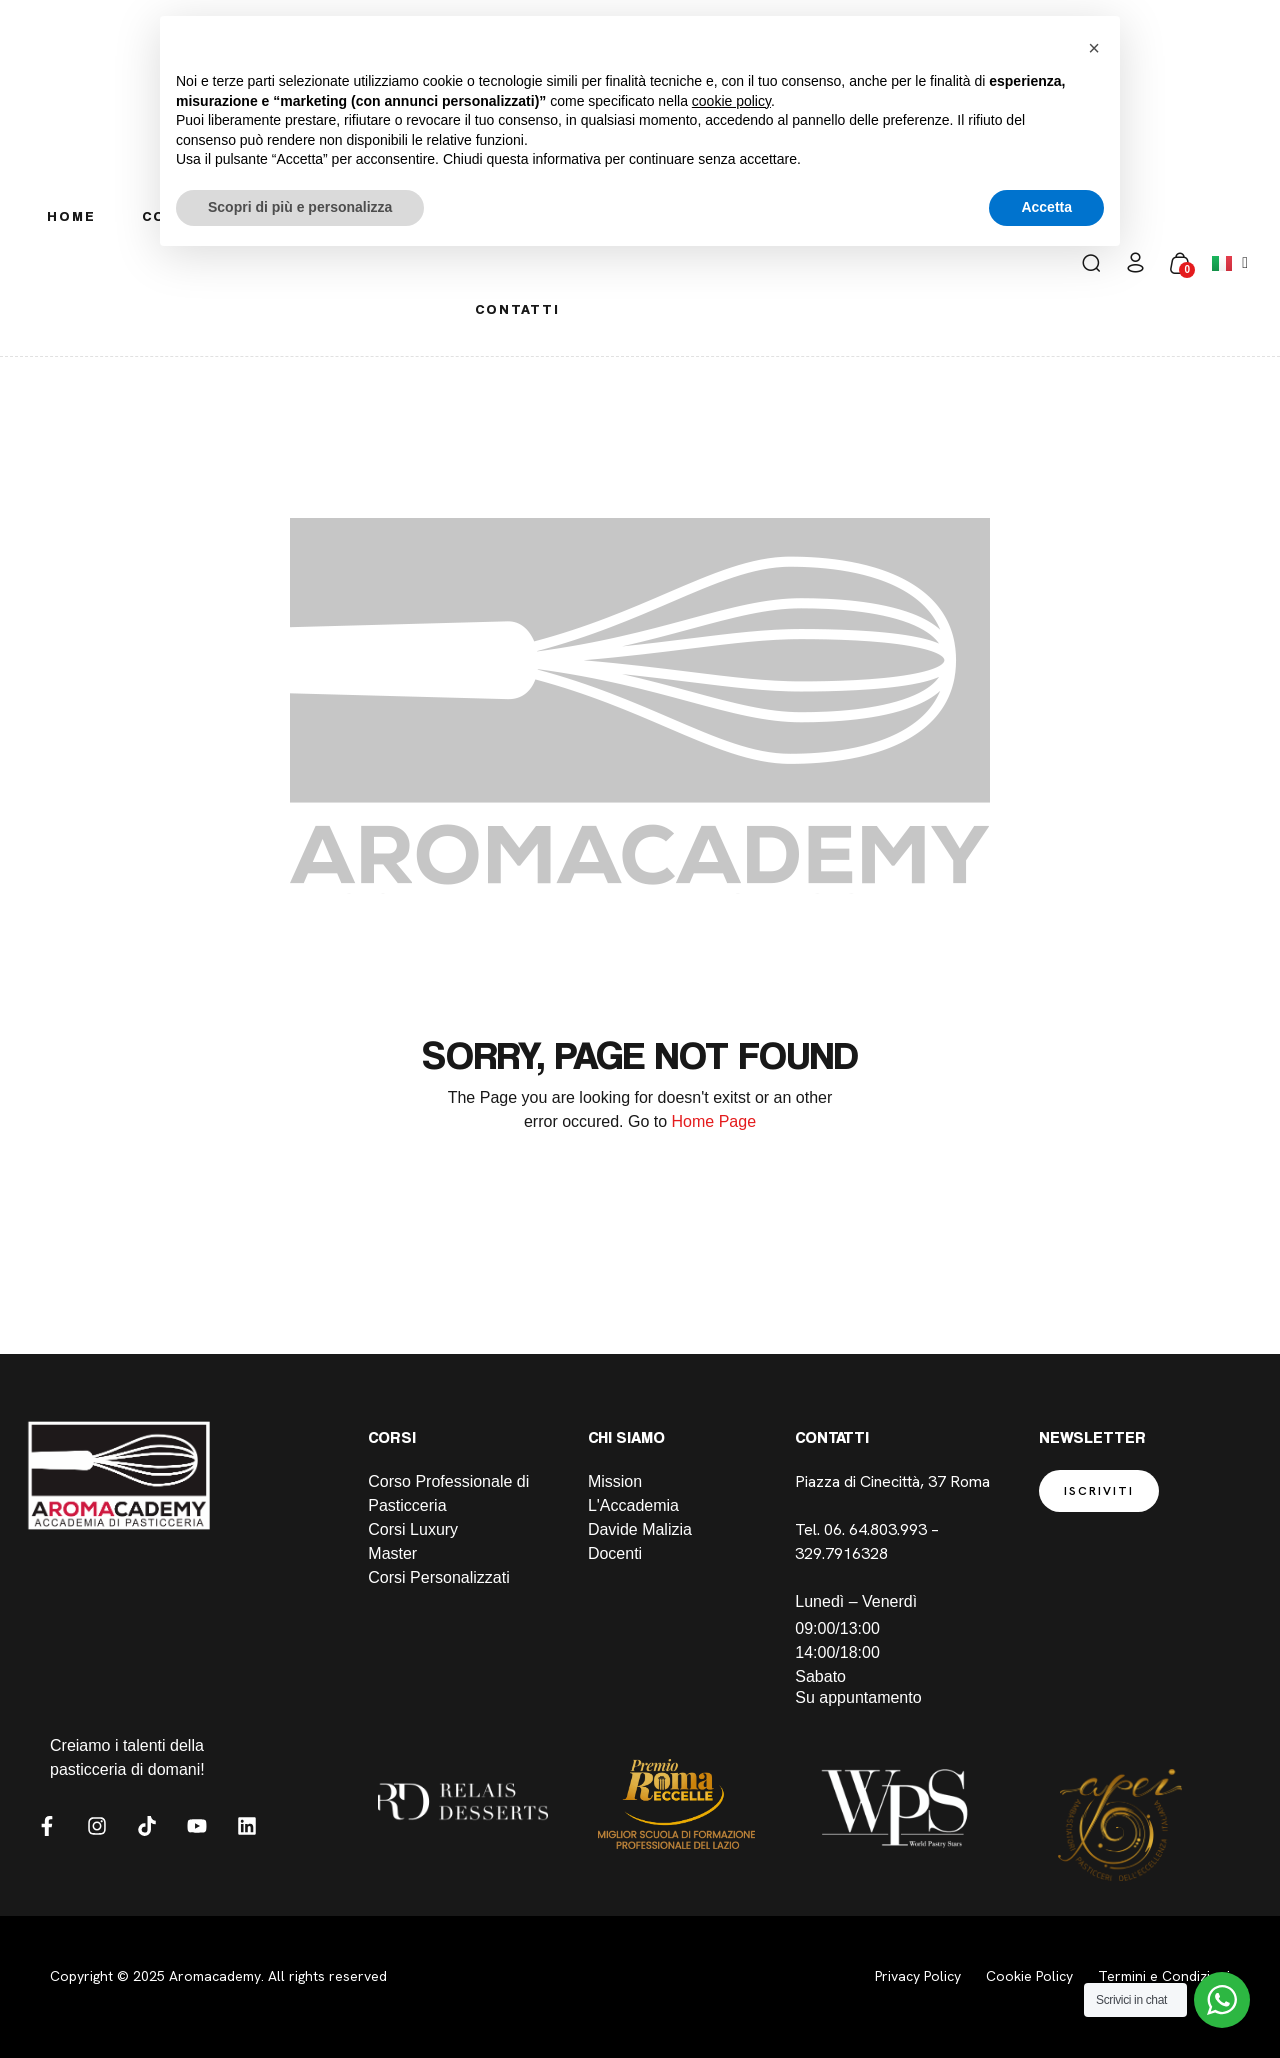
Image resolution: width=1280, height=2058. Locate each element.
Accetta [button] (1046, 207)
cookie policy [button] (731, 101)
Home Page (714, 1121)
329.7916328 (843, 1553)
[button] (1094, 48)
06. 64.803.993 (875, 1529)
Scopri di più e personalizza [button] (300, 207)
